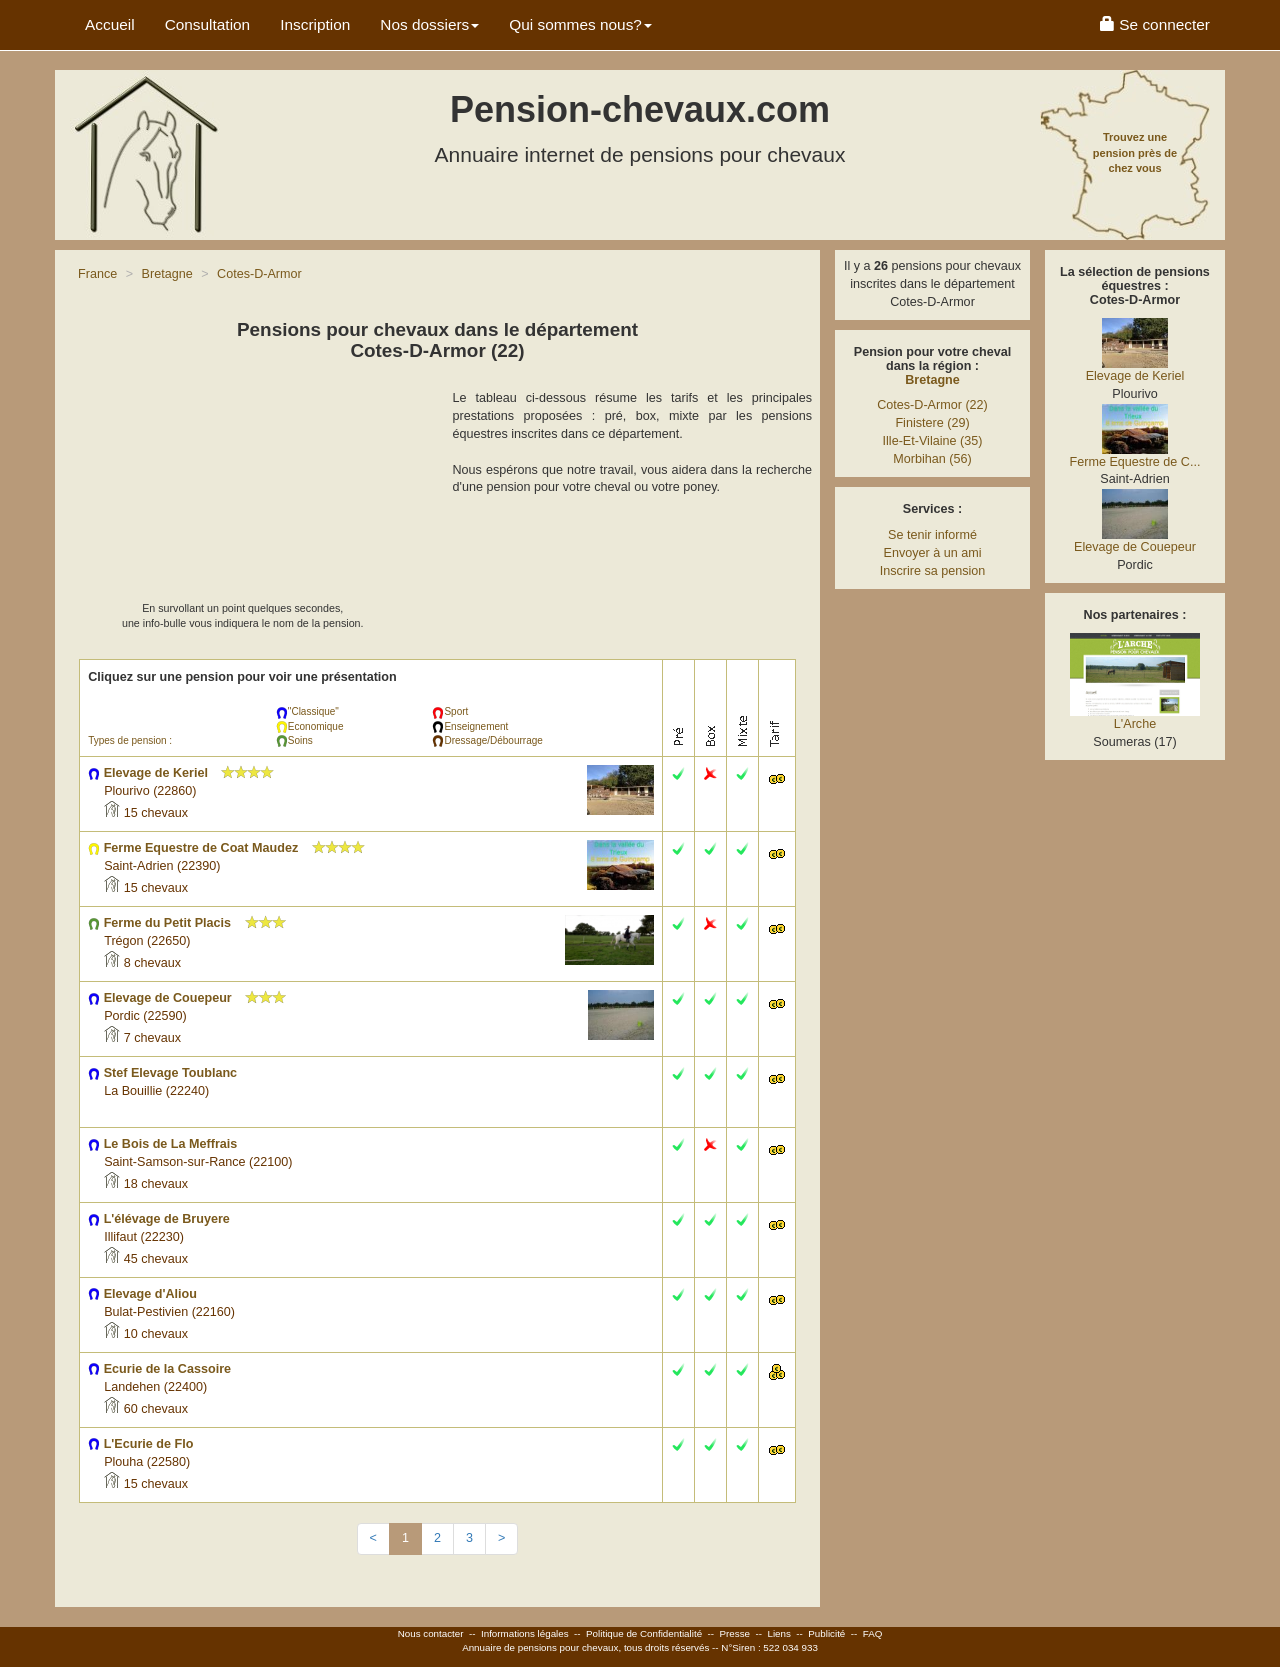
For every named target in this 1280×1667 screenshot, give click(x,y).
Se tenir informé (932, 535)
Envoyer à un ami (932, 553)
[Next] (501, 1539)
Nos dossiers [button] (429, 24)
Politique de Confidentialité (644, 1633)
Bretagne (932, 380)
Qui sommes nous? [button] (580, 24)
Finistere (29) (932, 423)
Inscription (315, 24)
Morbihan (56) (932, 459)
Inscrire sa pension (933, 571)
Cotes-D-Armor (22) (932, 405)
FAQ (873, 1633)
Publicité (826, 1633)
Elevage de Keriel (1135, 376)
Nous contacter (431, 1633)
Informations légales (525, 1633)
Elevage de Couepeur (1135, 547)
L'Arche (1135, 724)
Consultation (208, 24)
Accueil (110, 24)
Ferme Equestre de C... (1135, 462)
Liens (778, 1633)
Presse (735, 1633)
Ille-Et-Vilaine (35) (933, 441)
